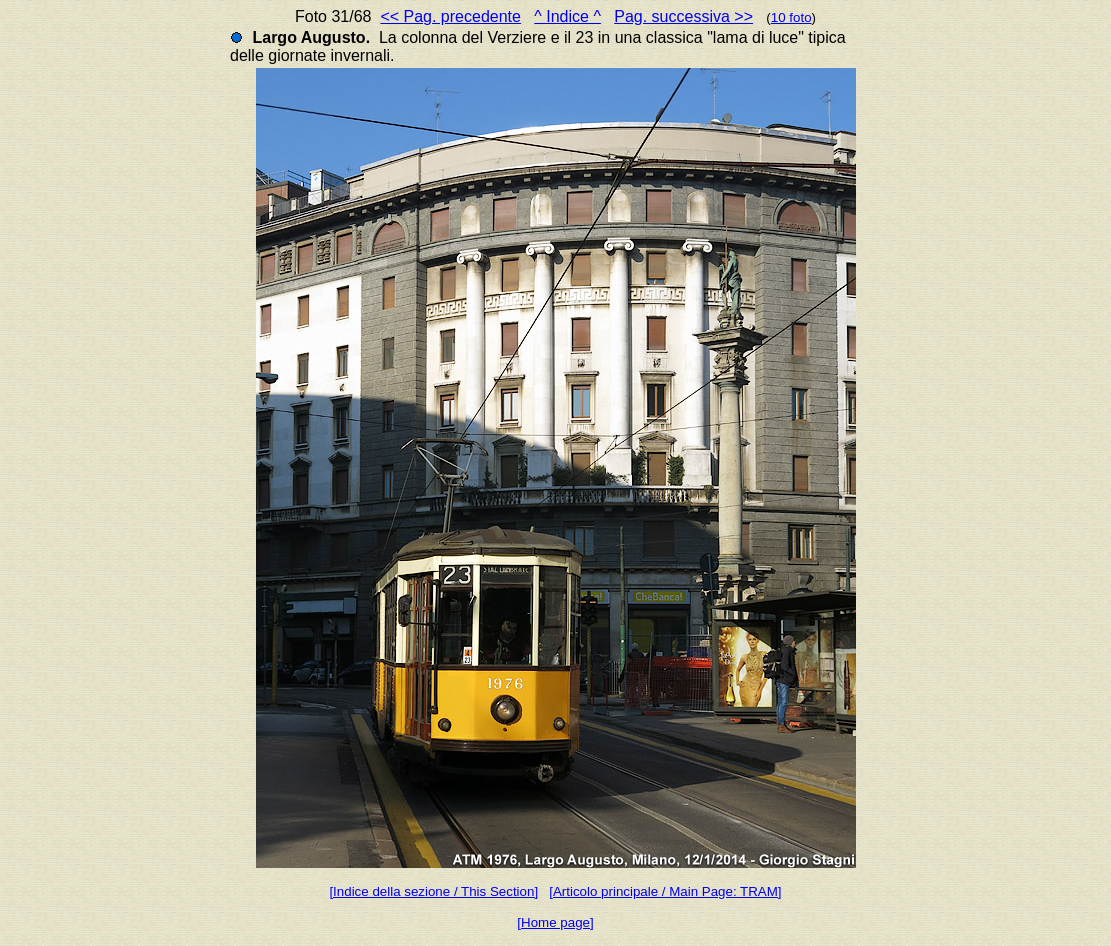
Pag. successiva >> (683, 16)
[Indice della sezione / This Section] (433, 891)
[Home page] (555, 922)
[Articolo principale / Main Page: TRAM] (665, 891)
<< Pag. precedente (450, 16)
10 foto (791, 17)
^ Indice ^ (567, 16)
